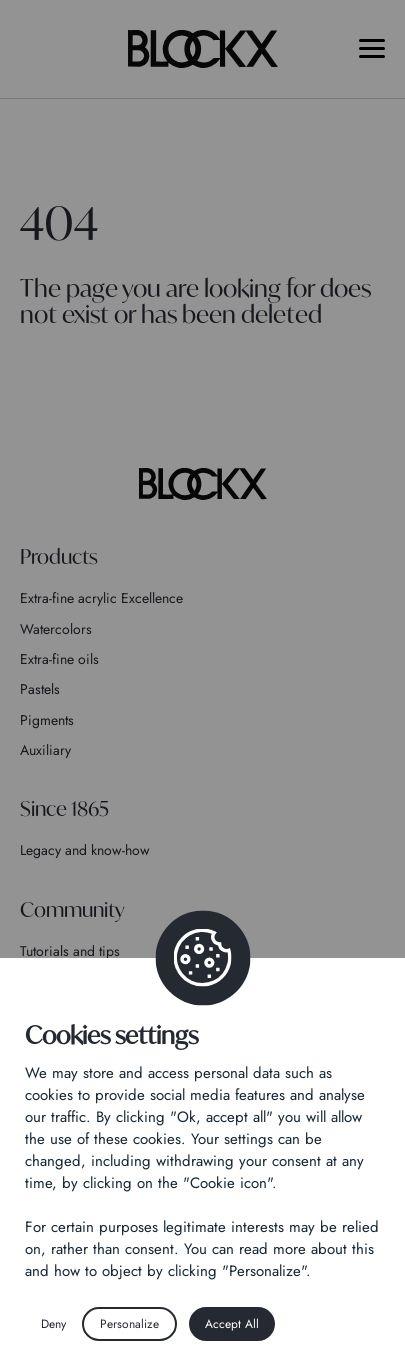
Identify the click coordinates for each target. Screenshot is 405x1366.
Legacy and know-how (85, 850)
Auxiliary (45, 750)
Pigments (47, 720)
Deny (53, 1324)
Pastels (40, 689)
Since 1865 (64, 808)
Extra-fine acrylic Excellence (101, 598)
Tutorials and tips (70, 951)
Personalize (129, 1324)
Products (59, 556)
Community (72, 909)
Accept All (232, 1324)
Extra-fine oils (59, 659)
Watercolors (56, 629)
